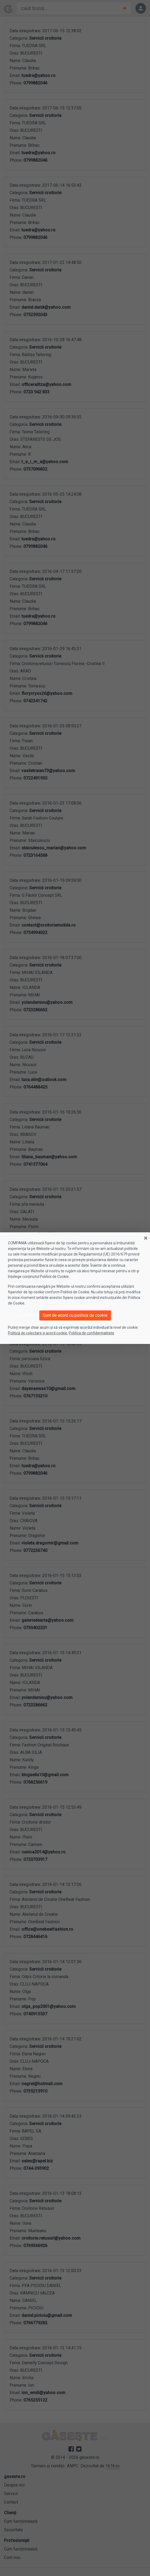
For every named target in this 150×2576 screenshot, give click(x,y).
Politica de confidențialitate (91, 1333)
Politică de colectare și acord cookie (37, 1333)
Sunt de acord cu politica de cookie (75, 1315)
